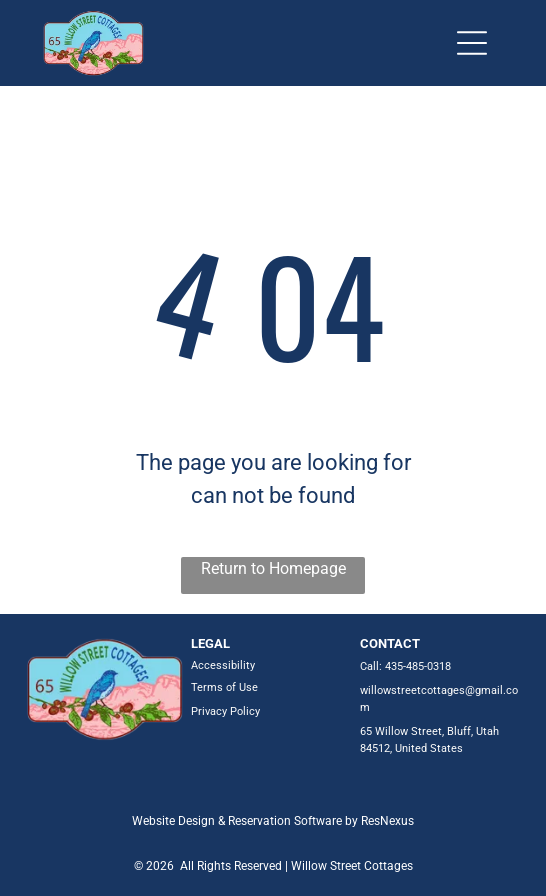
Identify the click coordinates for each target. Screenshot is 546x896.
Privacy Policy (225, 711)
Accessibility (223, 665)
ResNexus (387, 821)
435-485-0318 (418, 666)
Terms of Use (224, 687)
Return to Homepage (273, 568)
